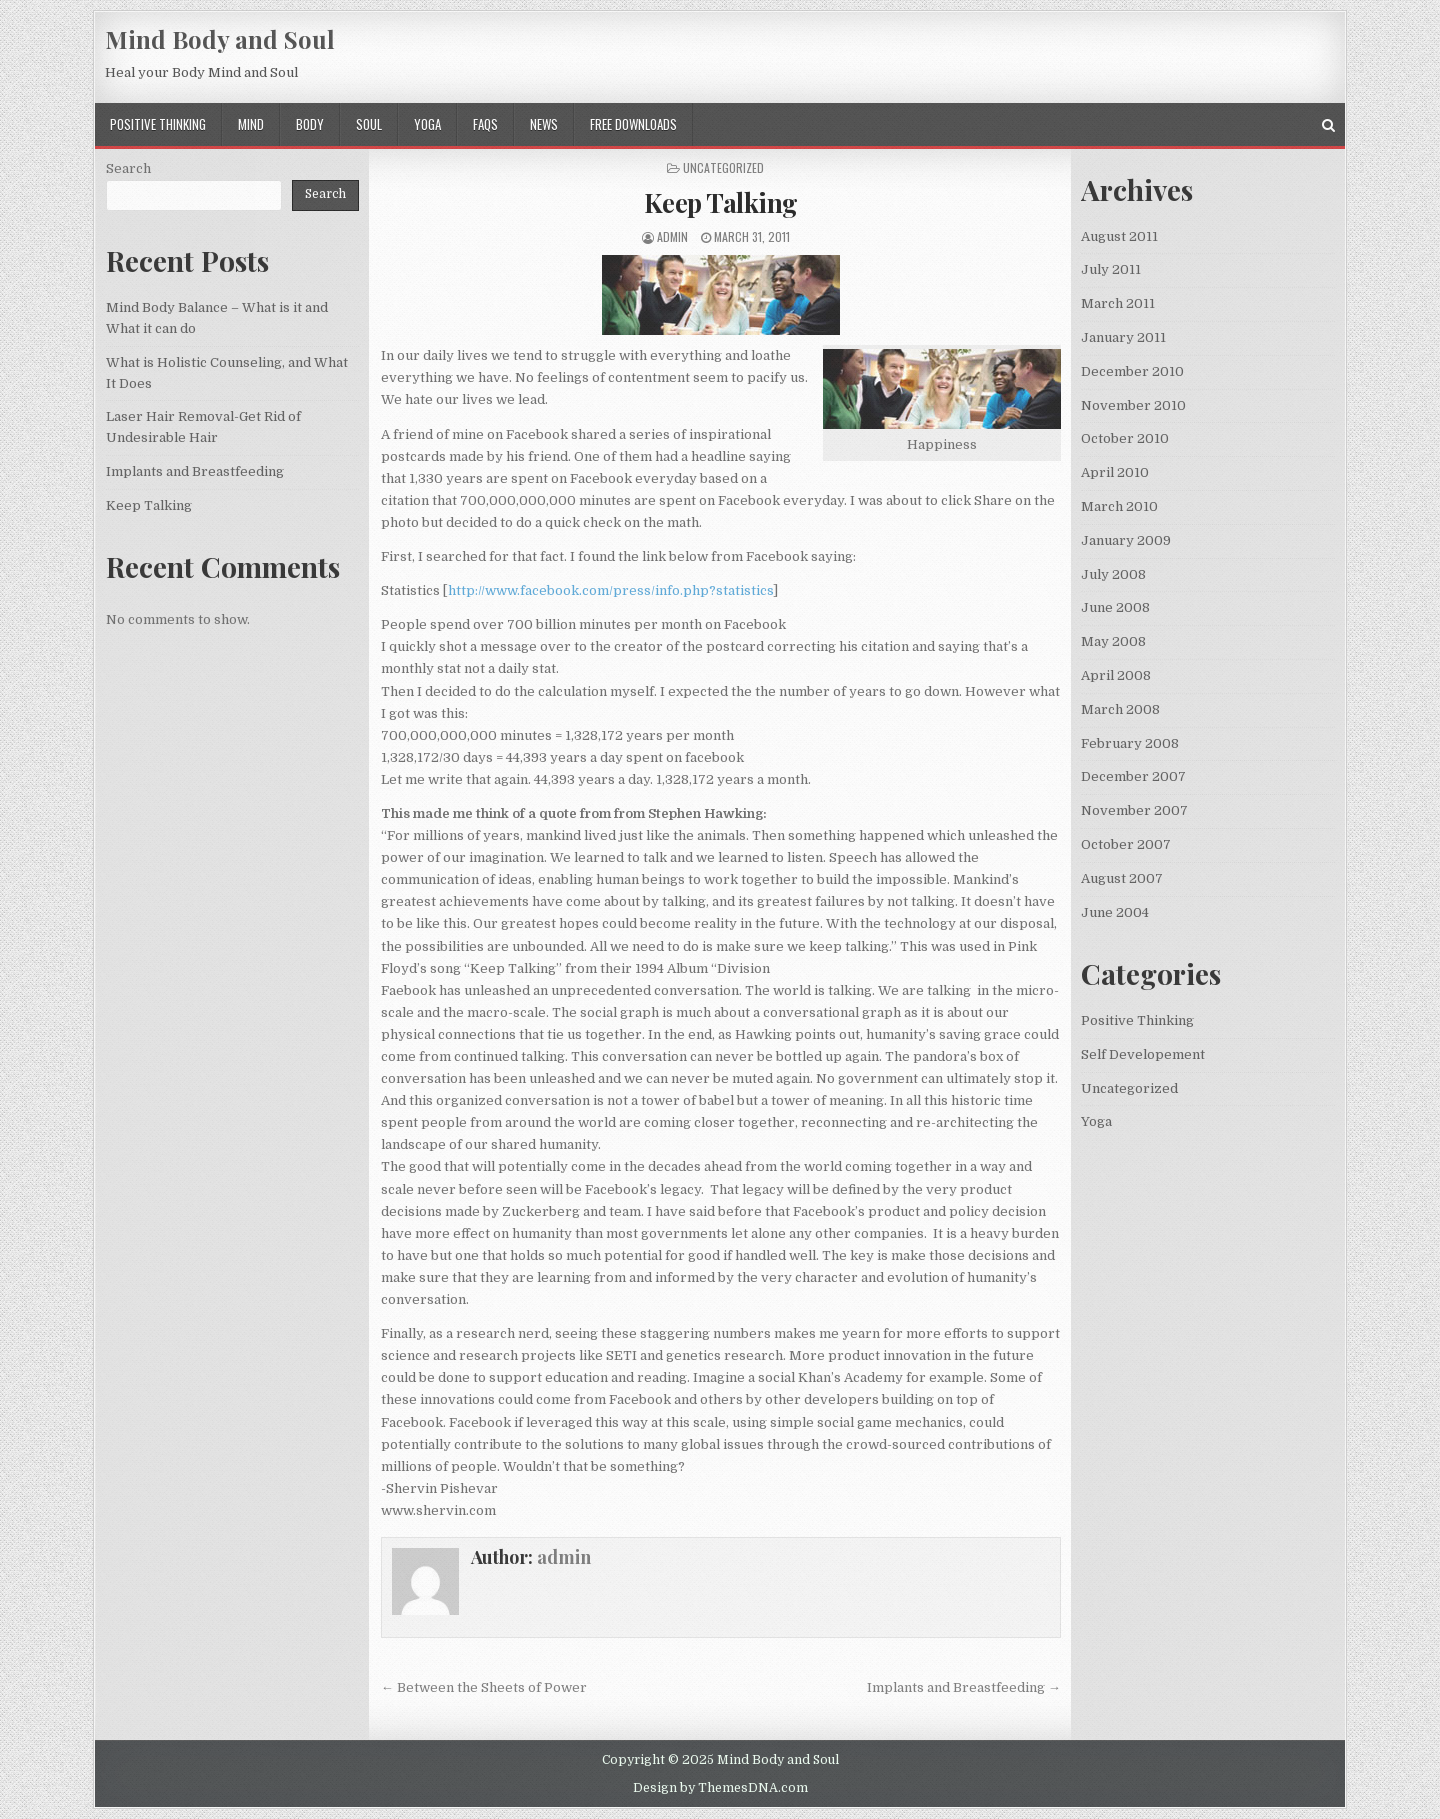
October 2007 (1126, 844)
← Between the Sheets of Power (484, 1687)
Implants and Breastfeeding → (964, 1687)
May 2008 (1113, 641)
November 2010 (1133, 405)
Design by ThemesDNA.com (720, 1788)
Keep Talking (721, 202)
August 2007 (1122, 878)
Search (128, 168)
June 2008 (1115, 607)
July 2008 (1113, 574)
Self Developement (1143, 1054)
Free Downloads (633, 124)
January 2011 (1123, 337)
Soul (369, 124)
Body (310, 124)
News (544, 124)
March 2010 (1119, 506)
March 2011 (1118, 303)
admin (672, 236)
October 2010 (1125, 438)
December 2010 (1132, 371)
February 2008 (1130, 743)
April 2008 (1116, 675)
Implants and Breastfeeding (195, 471)
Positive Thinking (158, 124)
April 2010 (1115, 472)
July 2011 (1111, 269)
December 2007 (1133, 776)
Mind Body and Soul (220, 39)
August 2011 (1119, 236)
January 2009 (1126, 540)
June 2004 (1115, 912)
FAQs (485, 124)
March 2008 (1120, 709)
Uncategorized (1129, 1088)
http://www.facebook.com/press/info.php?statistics (610, 590)
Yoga (427, 124)
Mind (251, 124)
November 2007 (1134, 810)
